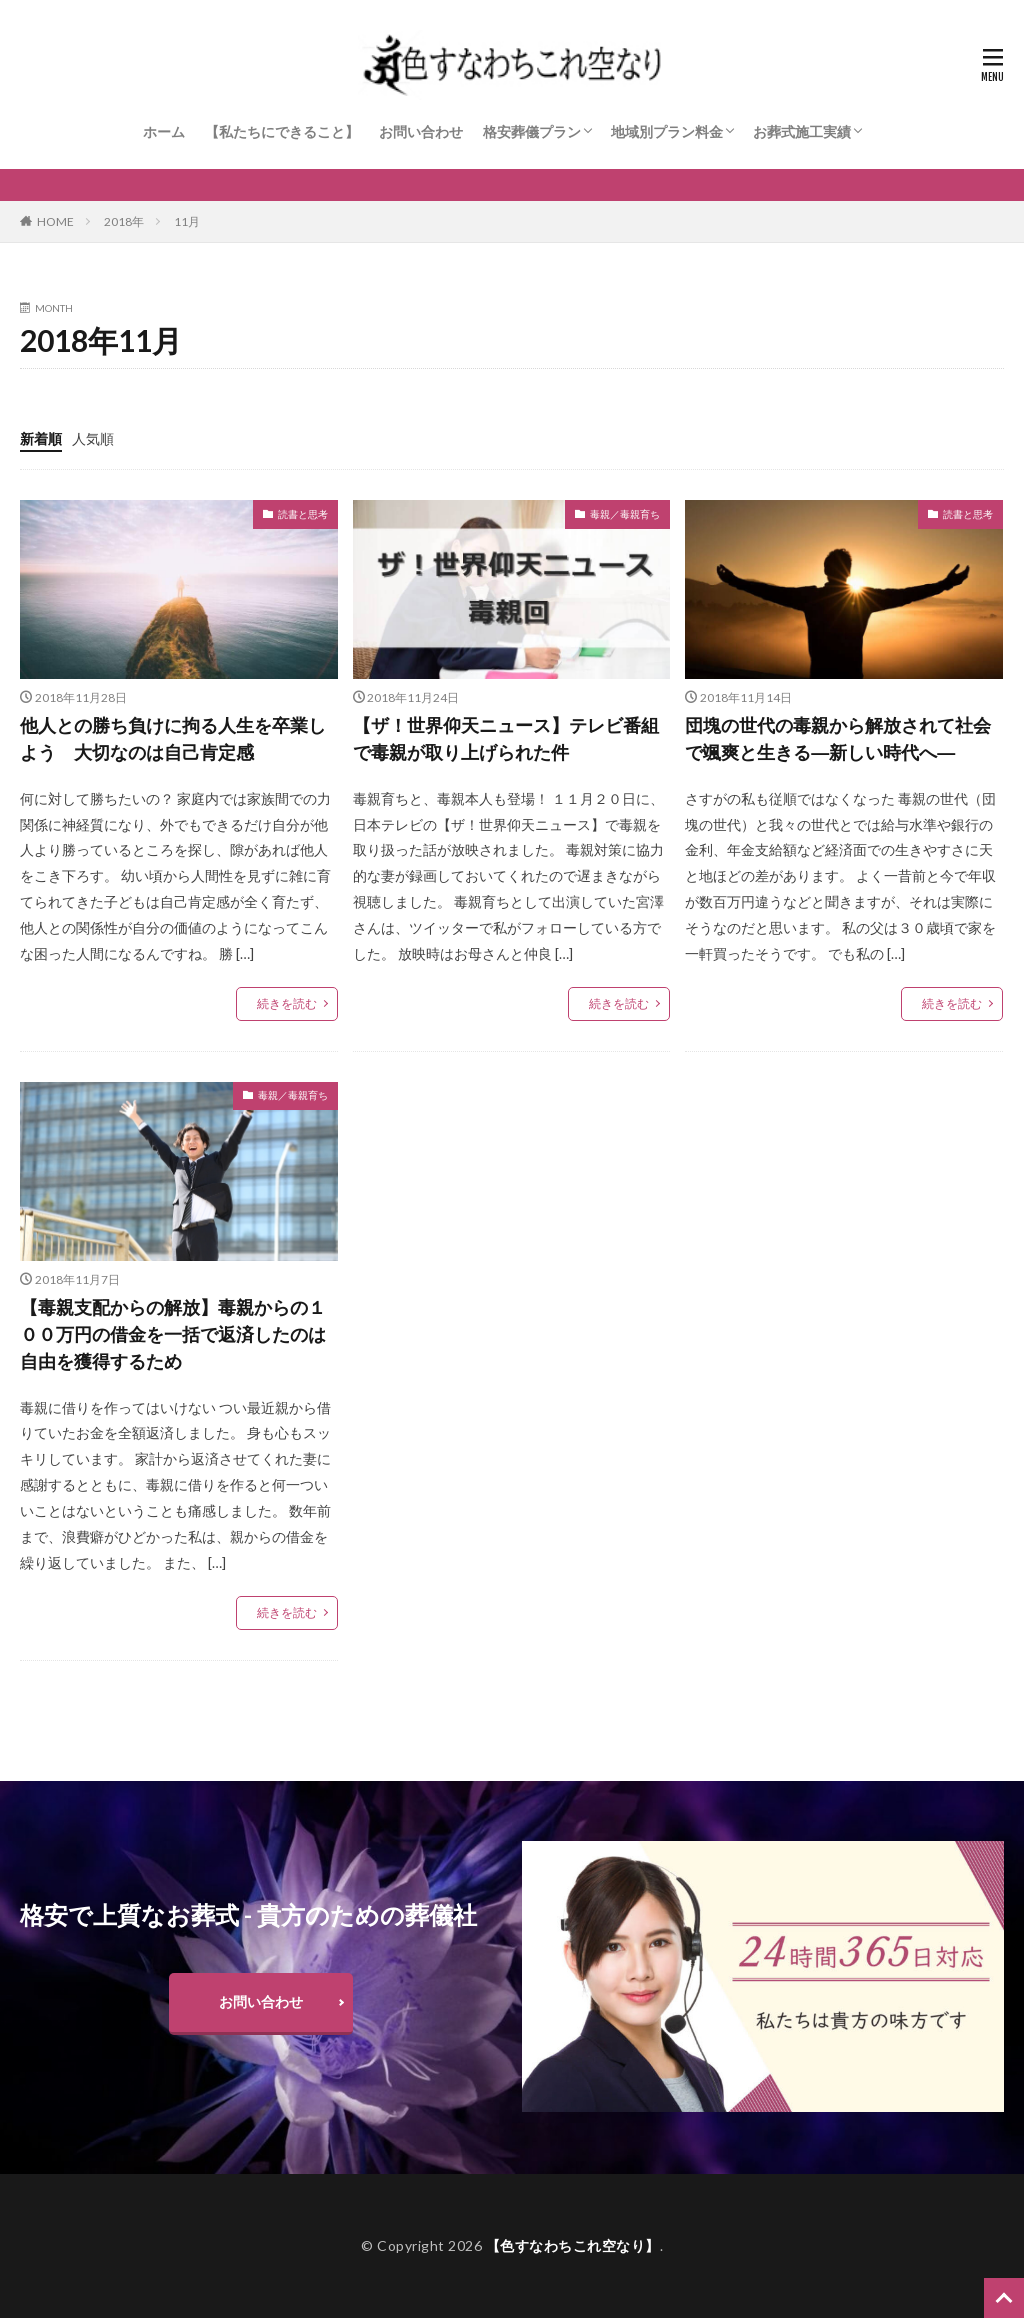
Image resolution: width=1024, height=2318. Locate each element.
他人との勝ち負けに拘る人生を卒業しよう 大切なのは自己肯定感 (173, 738)
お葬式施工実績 (802, 131)
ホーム (164, 131)
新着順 (41, 438)
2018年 (124, 221)
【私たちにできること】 (282, 131)
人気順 (93, 438)
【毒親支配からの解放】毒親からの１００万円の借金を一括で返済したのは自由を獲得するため (173, 1334)
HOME (55, 221)
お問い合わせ (421, 131)
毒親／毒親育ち (625, 514)
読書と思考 (303, 514)
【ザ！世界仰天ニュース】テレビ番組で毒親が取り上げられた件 (506, 738)
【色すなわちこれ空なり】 (573, 2245)
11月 (187, 221)
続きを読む (287, 1003)
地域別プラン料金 (667, 131)
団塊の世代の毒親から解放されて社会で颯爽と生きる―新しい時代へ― (838, 738)
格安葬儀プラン (532, 131)
